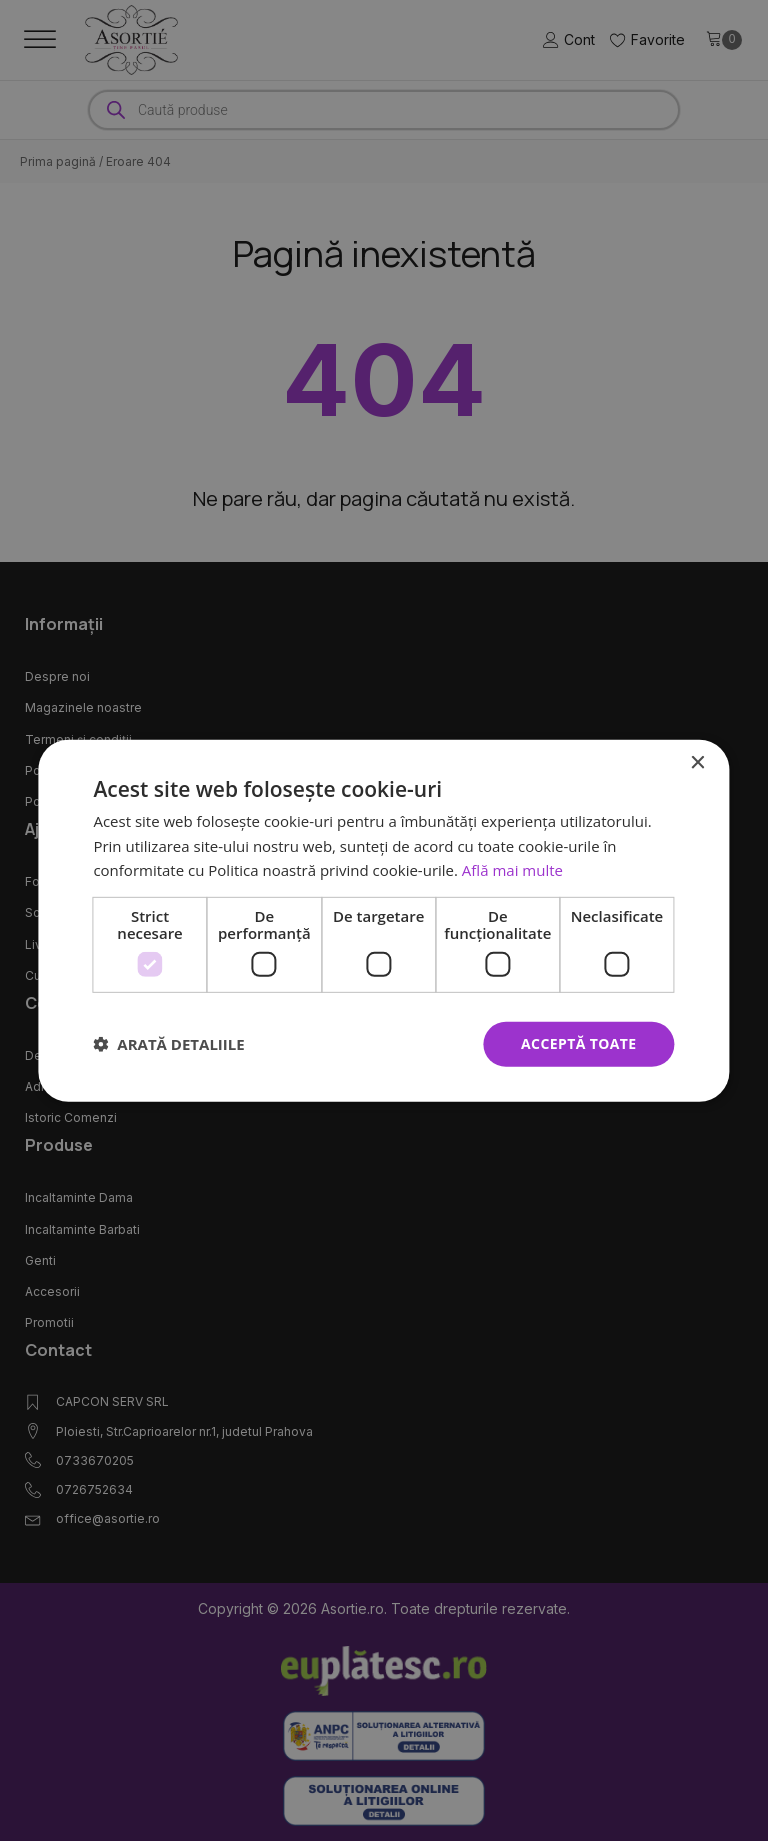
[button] (168, 1044)
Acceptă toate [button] (579, 1043)
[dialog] (383, 920)
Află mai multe (512, 870)
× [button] (697, 762)
